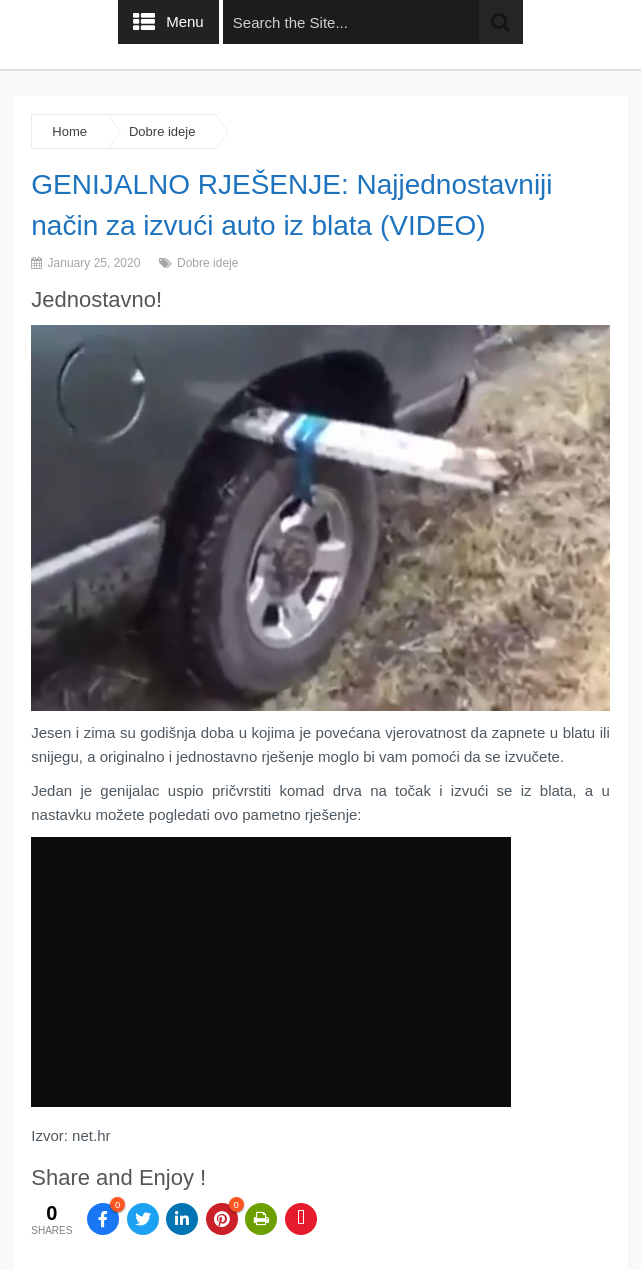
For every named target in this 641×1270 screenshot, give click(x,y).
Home (69, 131)
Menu (185, 21)
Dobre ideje (162, 131)
